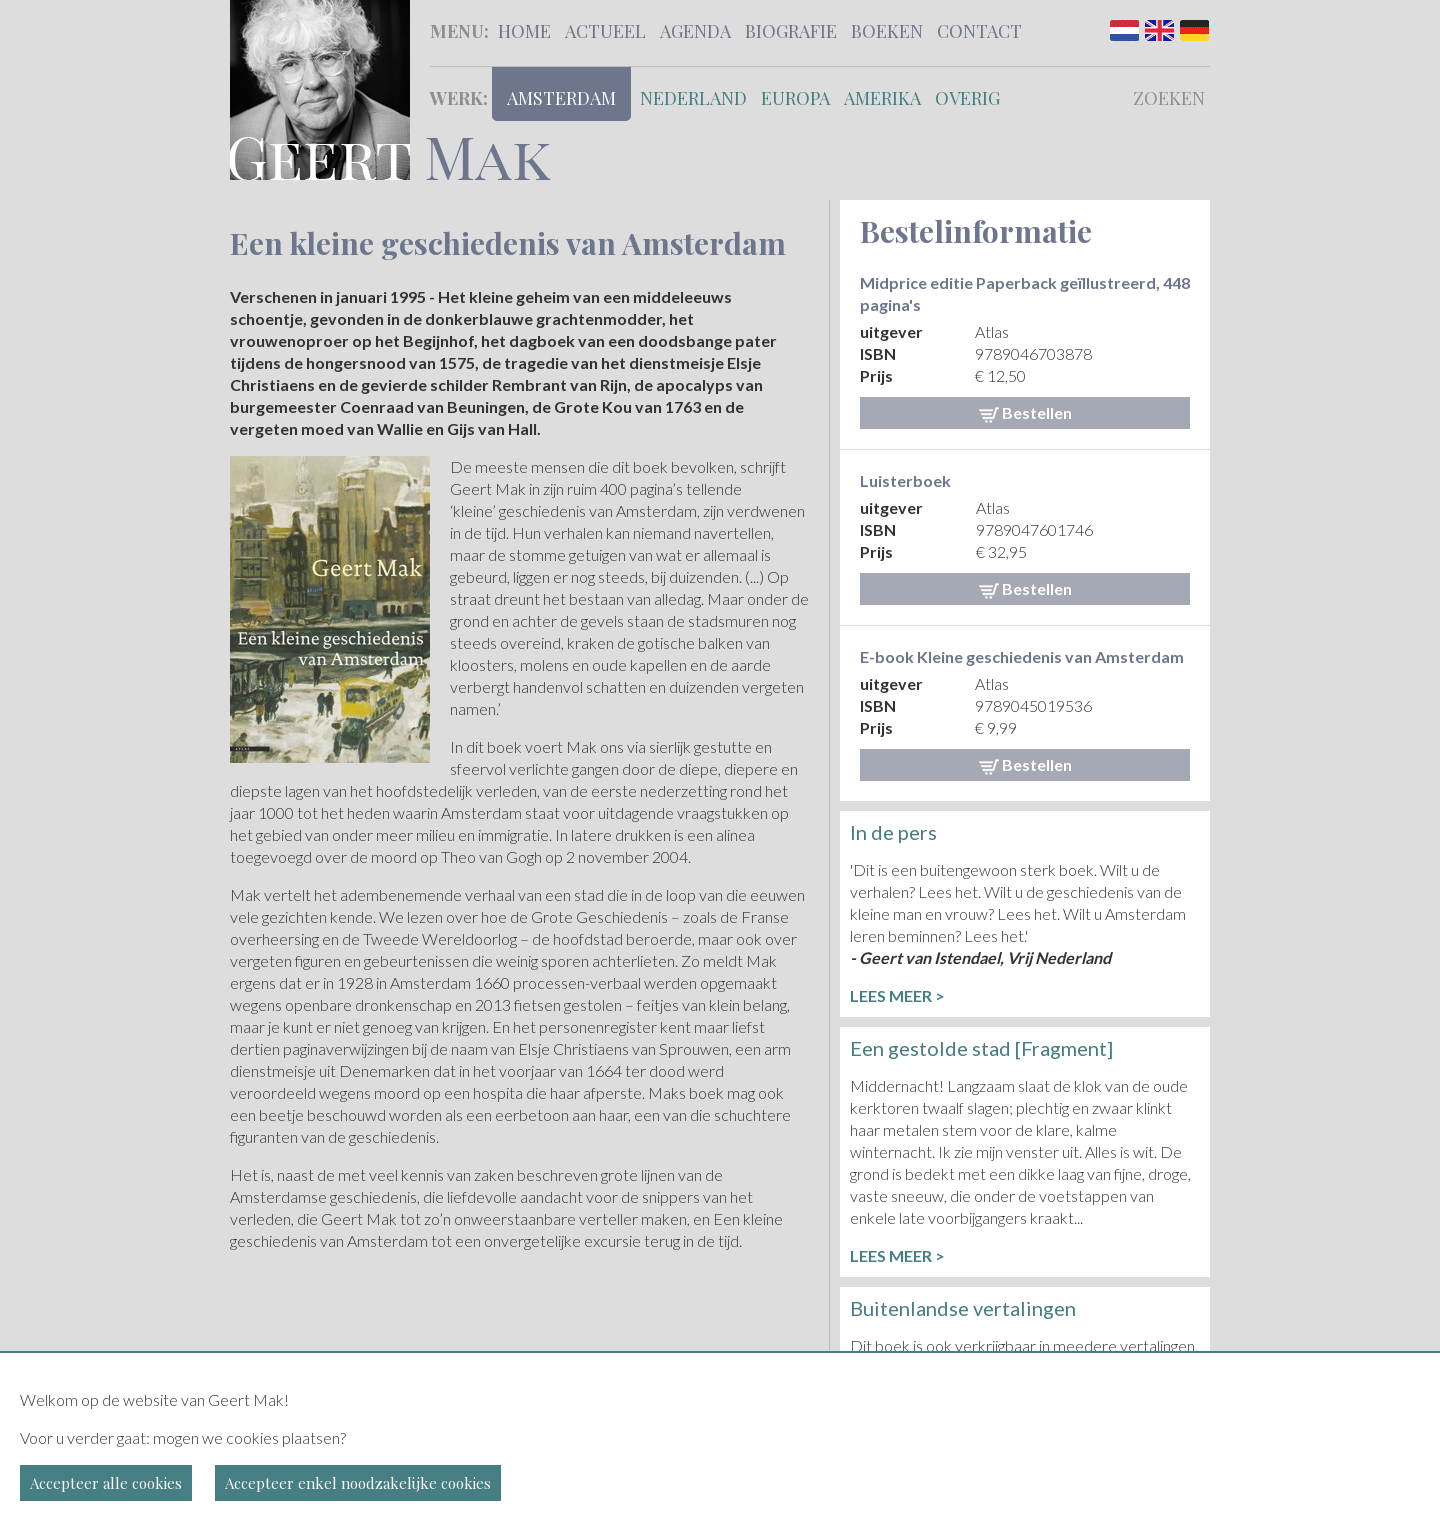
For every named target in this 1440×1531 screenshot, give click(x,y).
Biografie (791, 31)
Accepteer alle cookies (106, 1483)
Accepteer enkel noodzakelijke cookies (358, 1483)
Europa (795, 98)
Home (524, 31)
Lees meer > (897, 995)
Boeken (887, 31)
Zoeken (1169, 98)
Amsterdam (561, 98)
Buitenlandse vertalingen (963, 1308)
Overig (967, 98)
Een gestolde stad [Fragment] (981, 1048)
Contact (979, 31)
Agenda (695, 31)
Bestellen (1025, 413)
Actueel (605, 31)
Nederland (693, 98)
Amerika (882, 98)
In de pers (893, 832)
